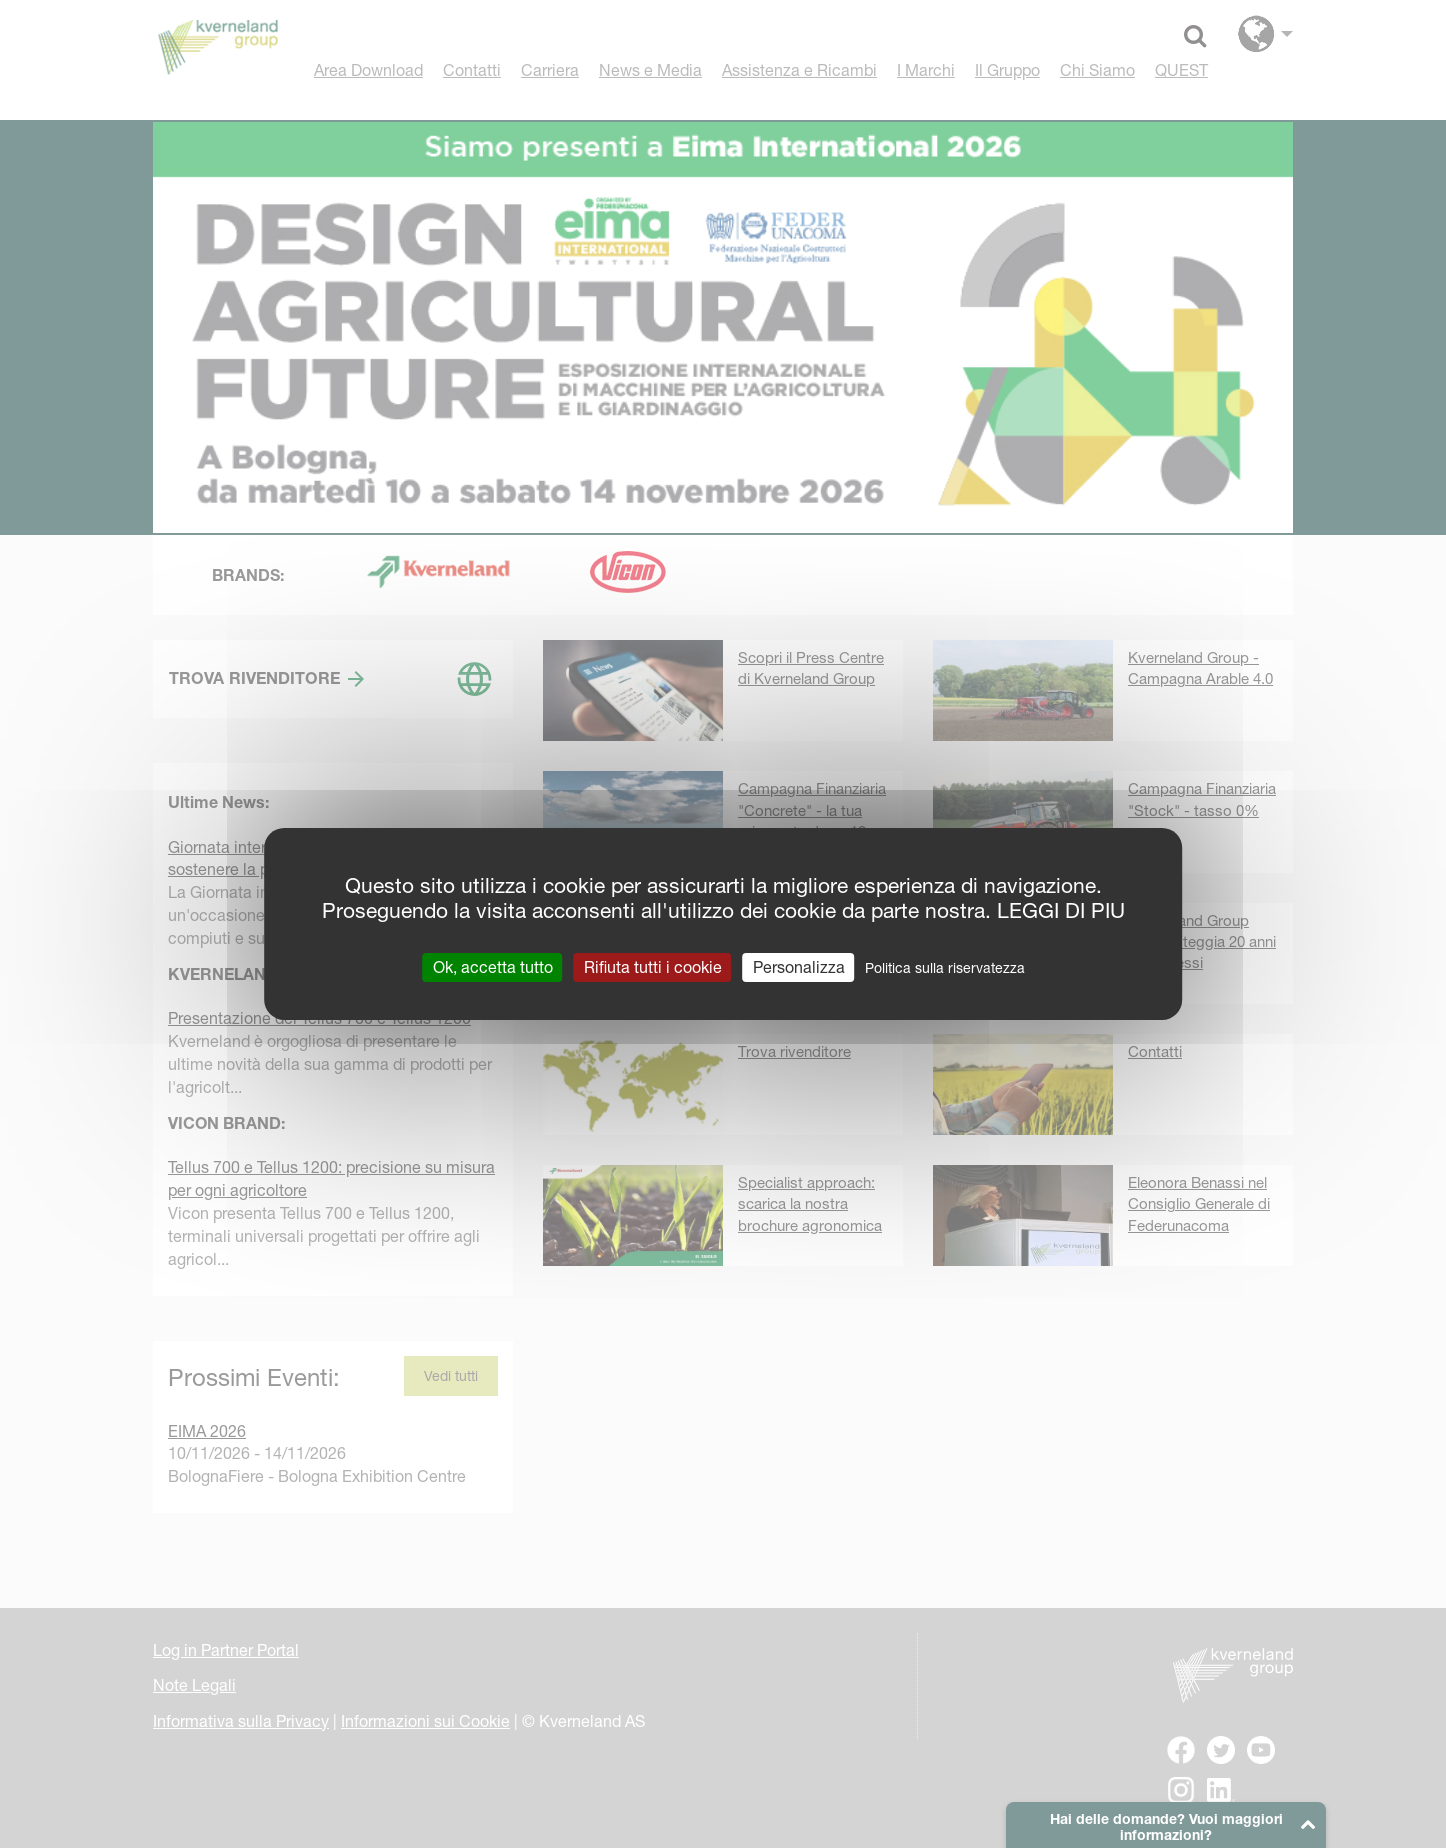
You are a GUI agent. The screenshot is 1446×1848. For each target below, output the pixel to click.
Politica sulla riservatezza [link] (945, 968)
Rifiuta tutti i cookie (653, 967)
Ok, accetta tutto (493, 967)
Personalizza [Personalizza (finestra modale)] (799, 967)
